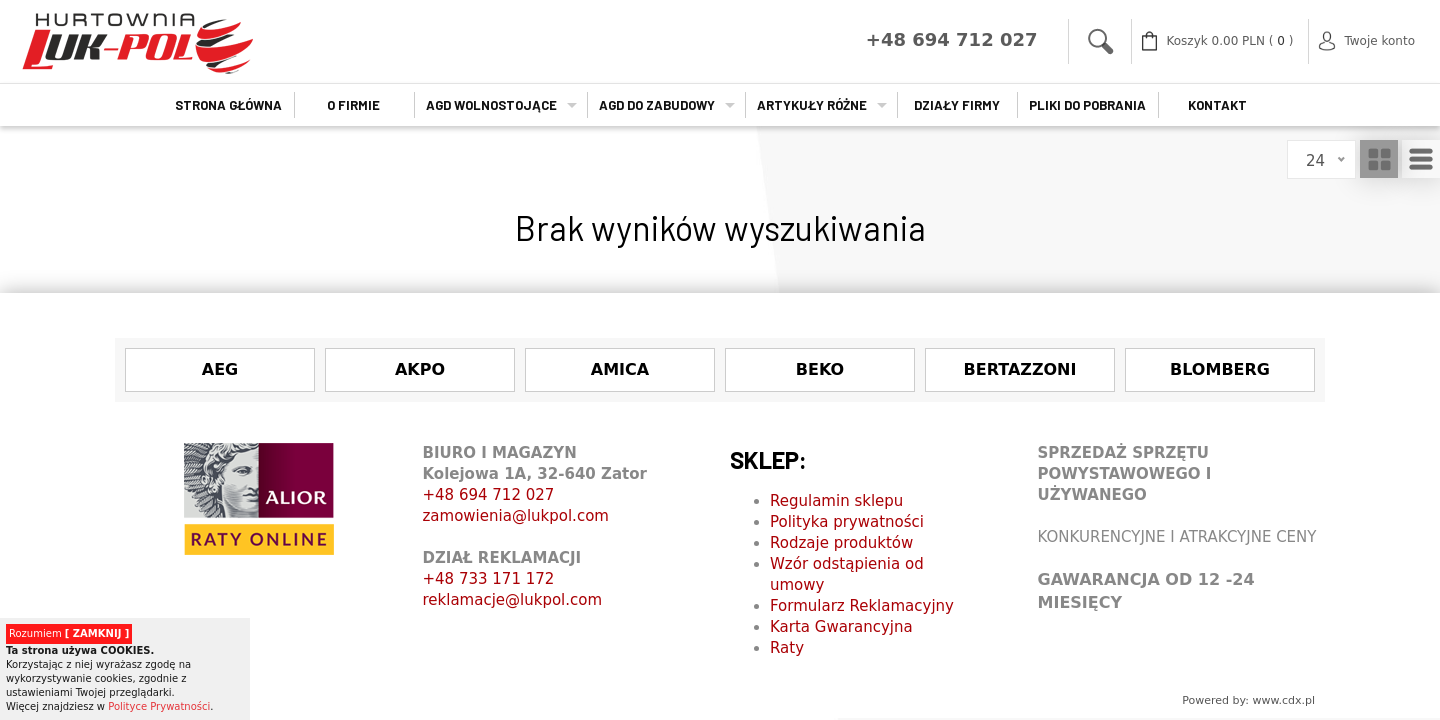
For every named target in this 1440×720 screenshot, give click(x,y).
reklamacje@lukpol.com (513, 600)
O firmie (353, 105)
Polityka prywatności (847, 522)
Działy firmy (957, 105)
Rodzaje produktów (841, 543)
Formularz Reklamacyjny (862, 606)
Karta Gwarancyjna (841, 627)
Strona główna (228, 105)
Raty (787, 648)
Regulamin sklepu (836, 501)
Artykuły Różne (812, 105)
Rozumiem (69, 633)
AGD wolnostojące (491, 105)
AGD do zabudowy (657, 105)
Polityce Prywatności (159, 706)
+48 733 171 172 (489, 579)
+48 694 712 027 (489, 495)
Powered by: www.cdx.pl (1248, 700)
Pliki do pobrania (1087, 105)
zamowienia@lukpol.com (516, 516)
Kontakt (1217, 105)
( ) (1230, 41)
